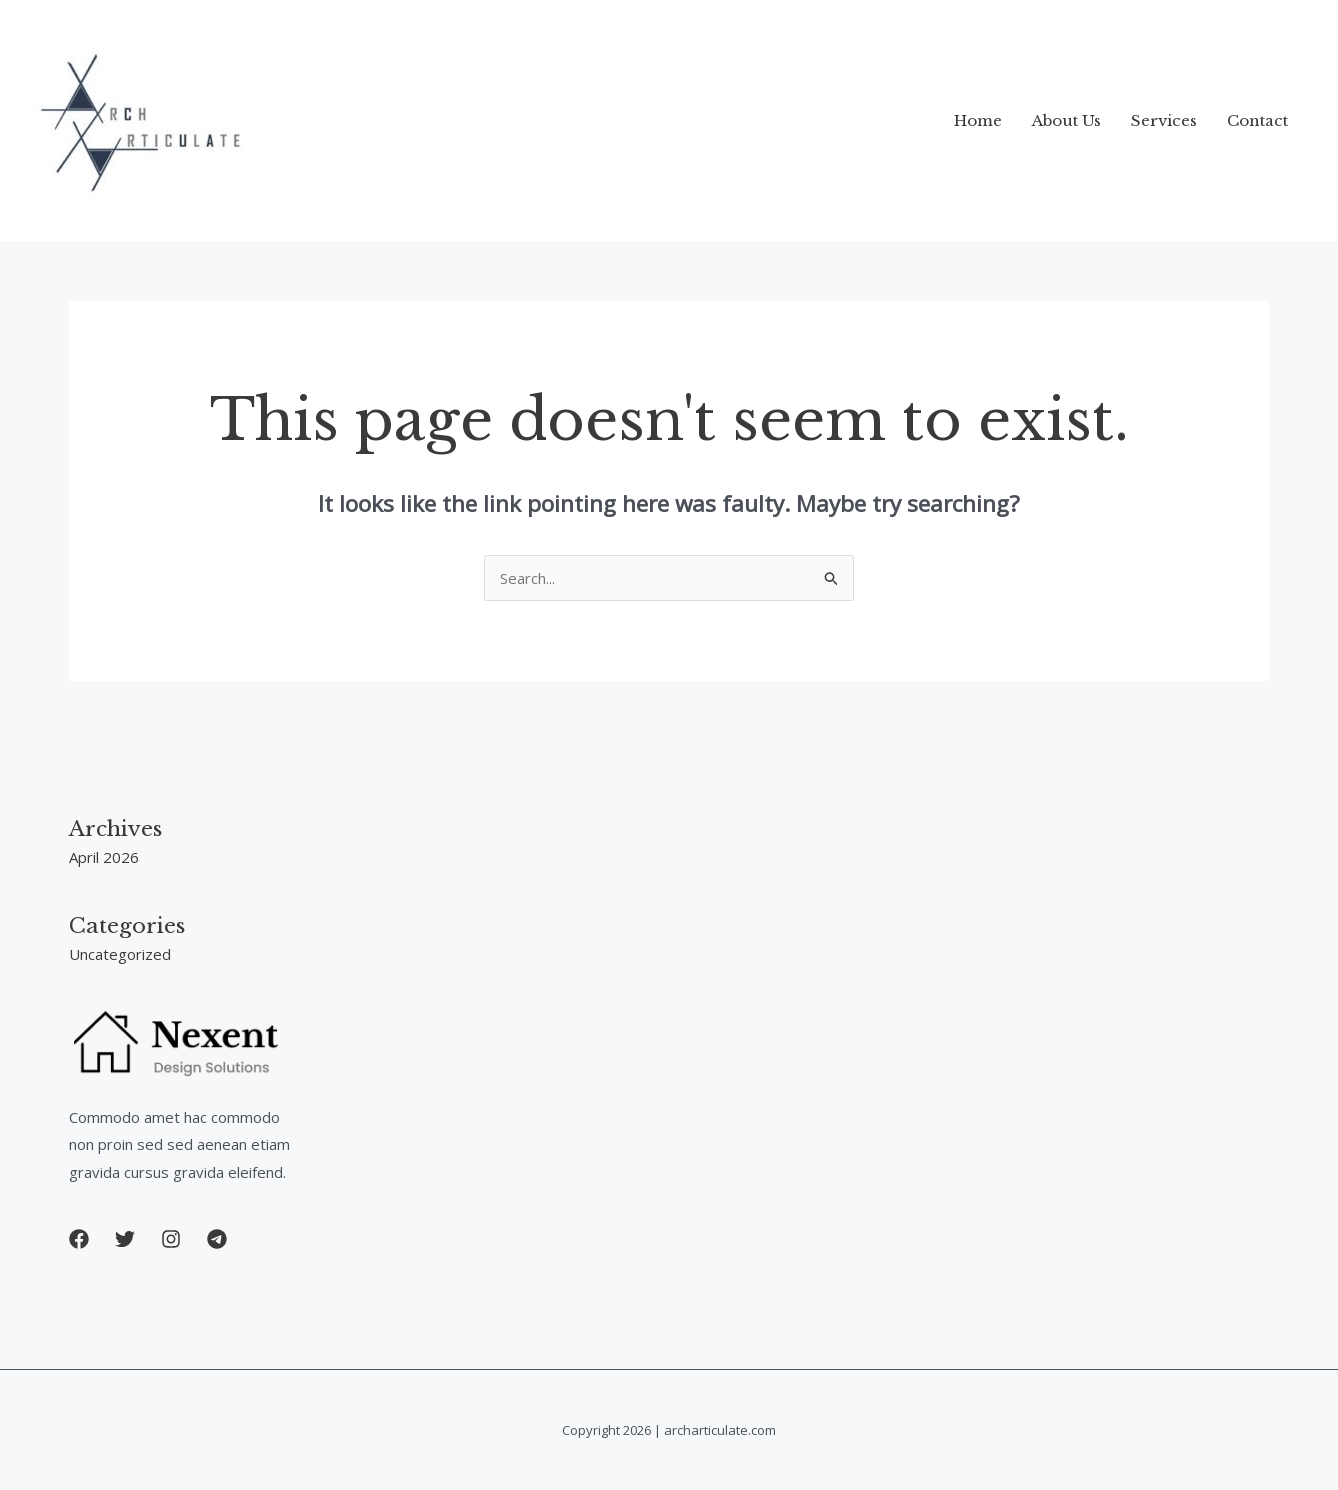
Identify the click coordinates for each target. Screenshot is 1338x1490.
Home (978, 120)
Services (1164, 120)
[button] (79, 1239)
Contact (1257, 120)
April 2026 (104, 857)
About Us (1066, 120)
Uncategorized (120, 954)
